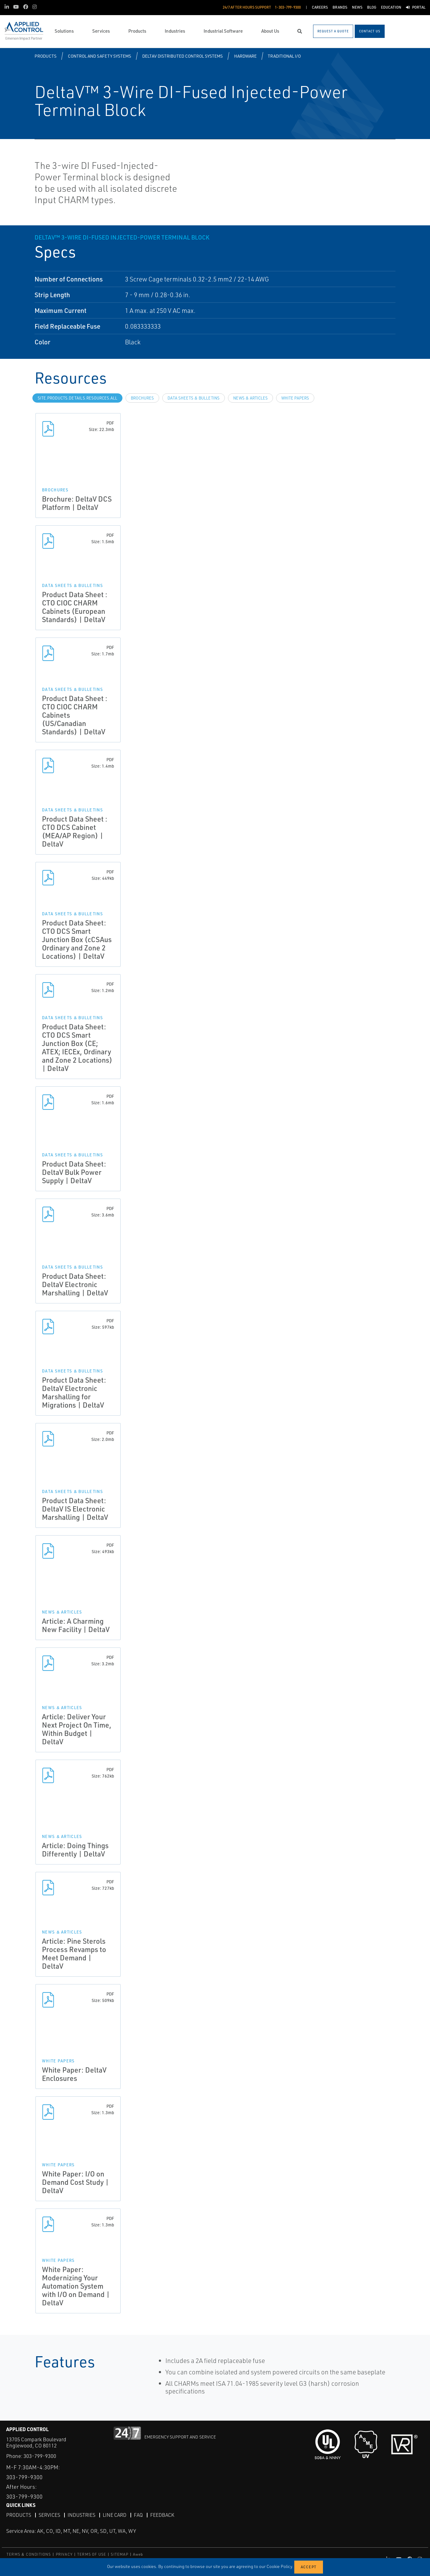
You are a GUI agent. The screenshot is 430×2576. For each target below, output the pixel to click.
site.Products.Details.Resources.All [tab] (77, 398)
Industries (81, 2515)
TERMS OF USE (91, 2554)
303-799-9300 (39, 2456)
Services (49, 2515)
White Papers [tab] (295, 398)
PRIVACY (64, 2554)
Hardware (245, 56)
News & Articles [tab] (250, 398)
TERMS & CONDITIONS (28, 2554)
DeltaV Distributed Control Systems (182, 56)
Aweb (138, 2554)
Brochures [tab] (142, 398)
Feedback (162, 2515)
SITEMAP (119, 2554)
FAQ (138, 2515)
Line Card (114, 2515)
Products (45, 56)
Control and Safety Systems (99, 56)
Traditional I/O (284, 56)
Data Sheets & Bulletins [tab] (193, 398)
